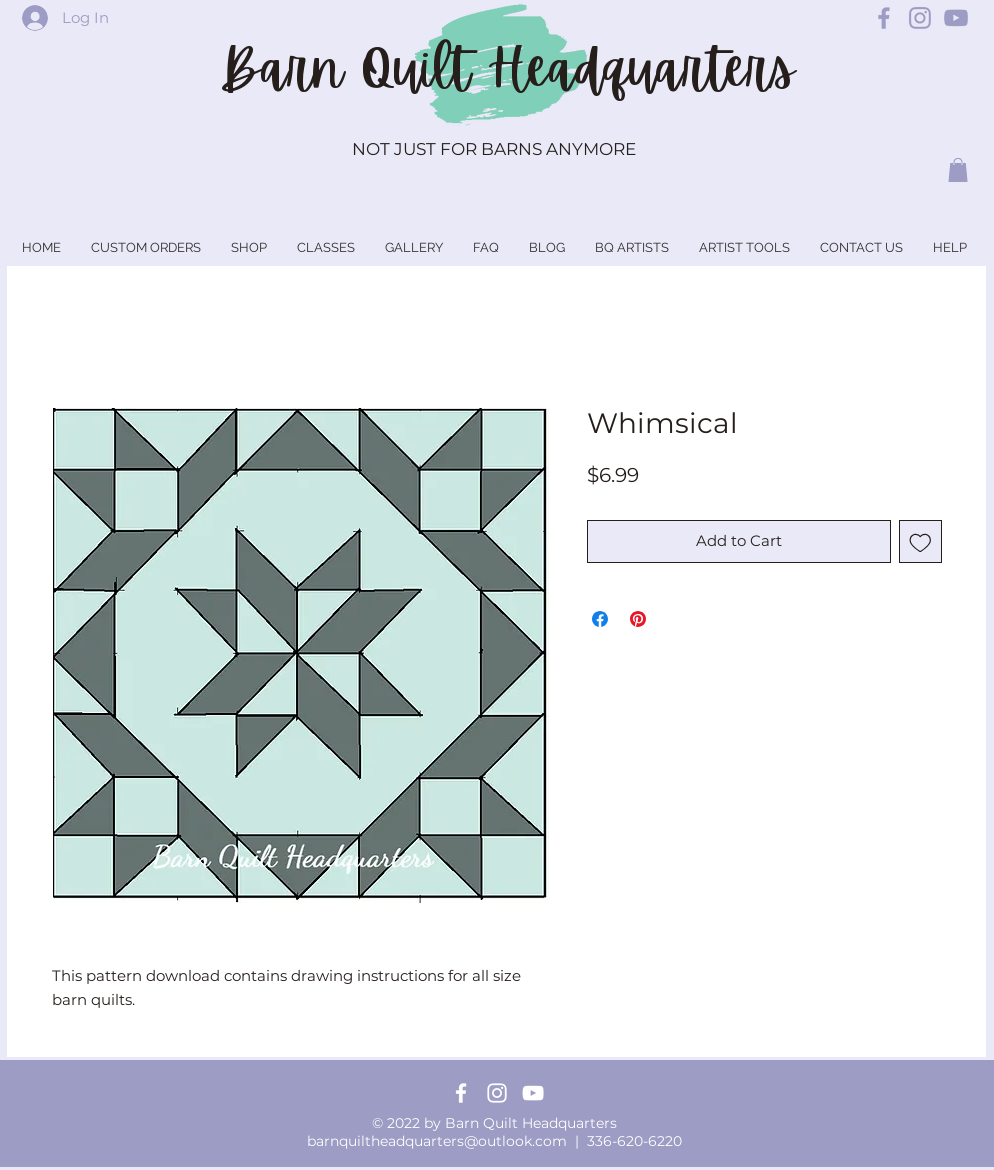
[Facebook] (461, 1093)
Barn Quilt (353, 69)
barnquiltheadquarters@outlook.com (437, 1141)
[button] (958, 170)
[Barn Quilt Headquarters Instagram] (920, 18)
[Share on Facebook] (600, 619)
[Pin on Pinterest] (638, 619)
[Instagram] (497, 1093)
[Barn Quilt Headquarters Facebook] (884, 18)
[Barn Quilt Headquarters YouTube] (956, 18)
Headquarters (641, 69)
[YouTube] (533, 1093)
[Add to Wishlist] (920, 541)
